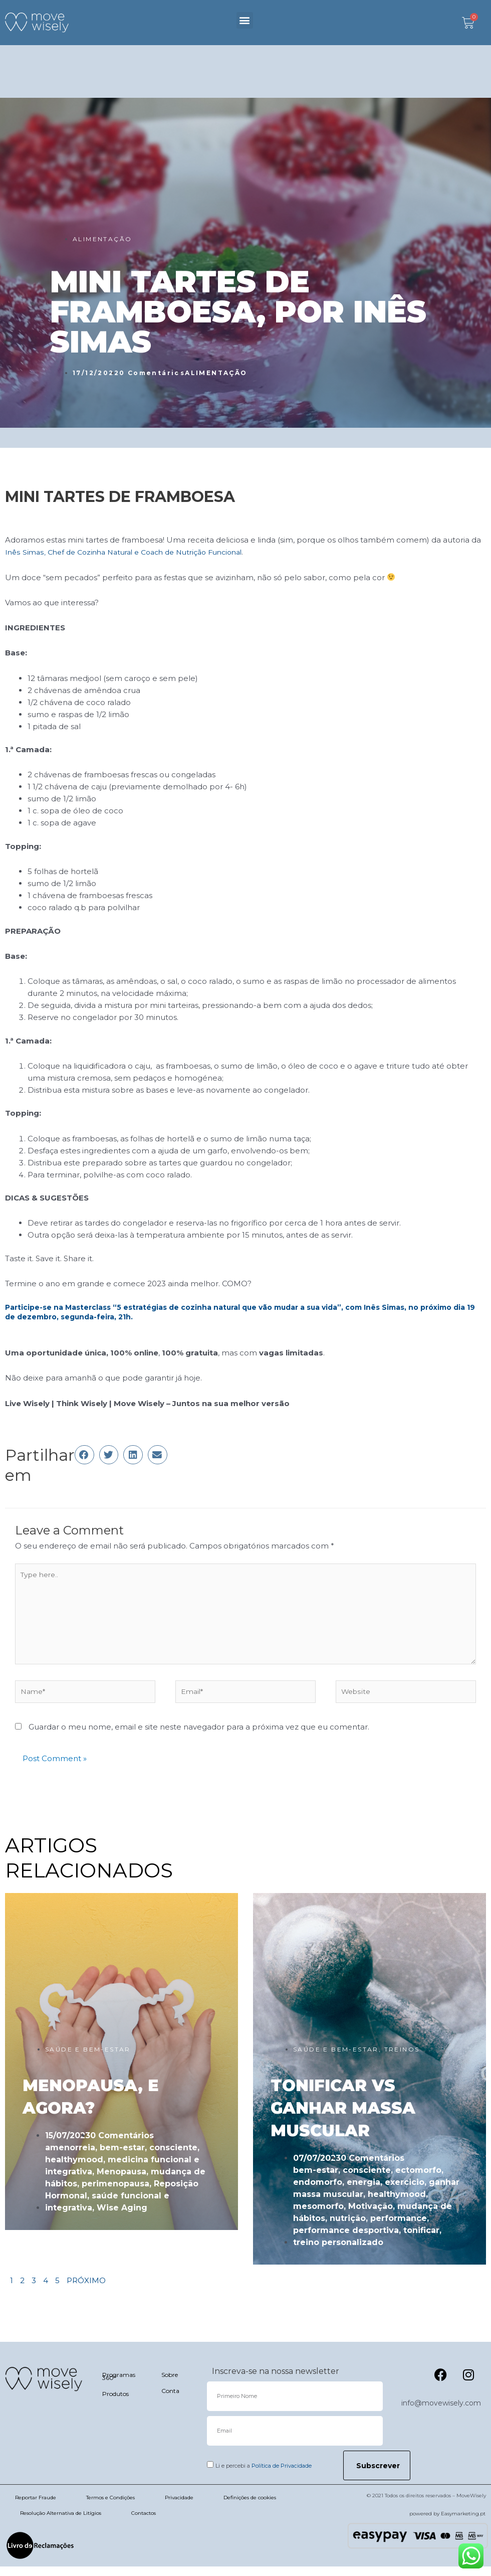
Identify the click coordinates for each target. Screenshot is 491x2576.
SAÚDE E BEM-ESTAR (88, 2059)
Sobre (169, 2384)
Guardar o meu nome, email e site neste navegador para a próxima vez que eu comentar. (199, 1737)
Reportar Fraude (35, 2507)
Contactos (143, 2522)
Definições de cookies (249, 2507)
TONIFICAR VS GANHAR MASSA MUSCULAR (343, 2118)
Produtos (115, 2403)
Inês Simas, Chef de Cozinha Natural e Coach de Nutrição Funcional (133, 552)
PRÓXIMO (86, 2290)
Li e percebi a (263, 2475)
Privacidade (179, 2507)
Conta (170, 2400)
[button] (244, 20)
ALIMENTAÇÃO (102, 239)
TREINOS (402, 2059)
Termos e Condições (110, 2507)
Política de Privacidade (282, 2475)
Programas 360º (118, 2385)
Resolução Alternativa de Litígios (60, 2522)
